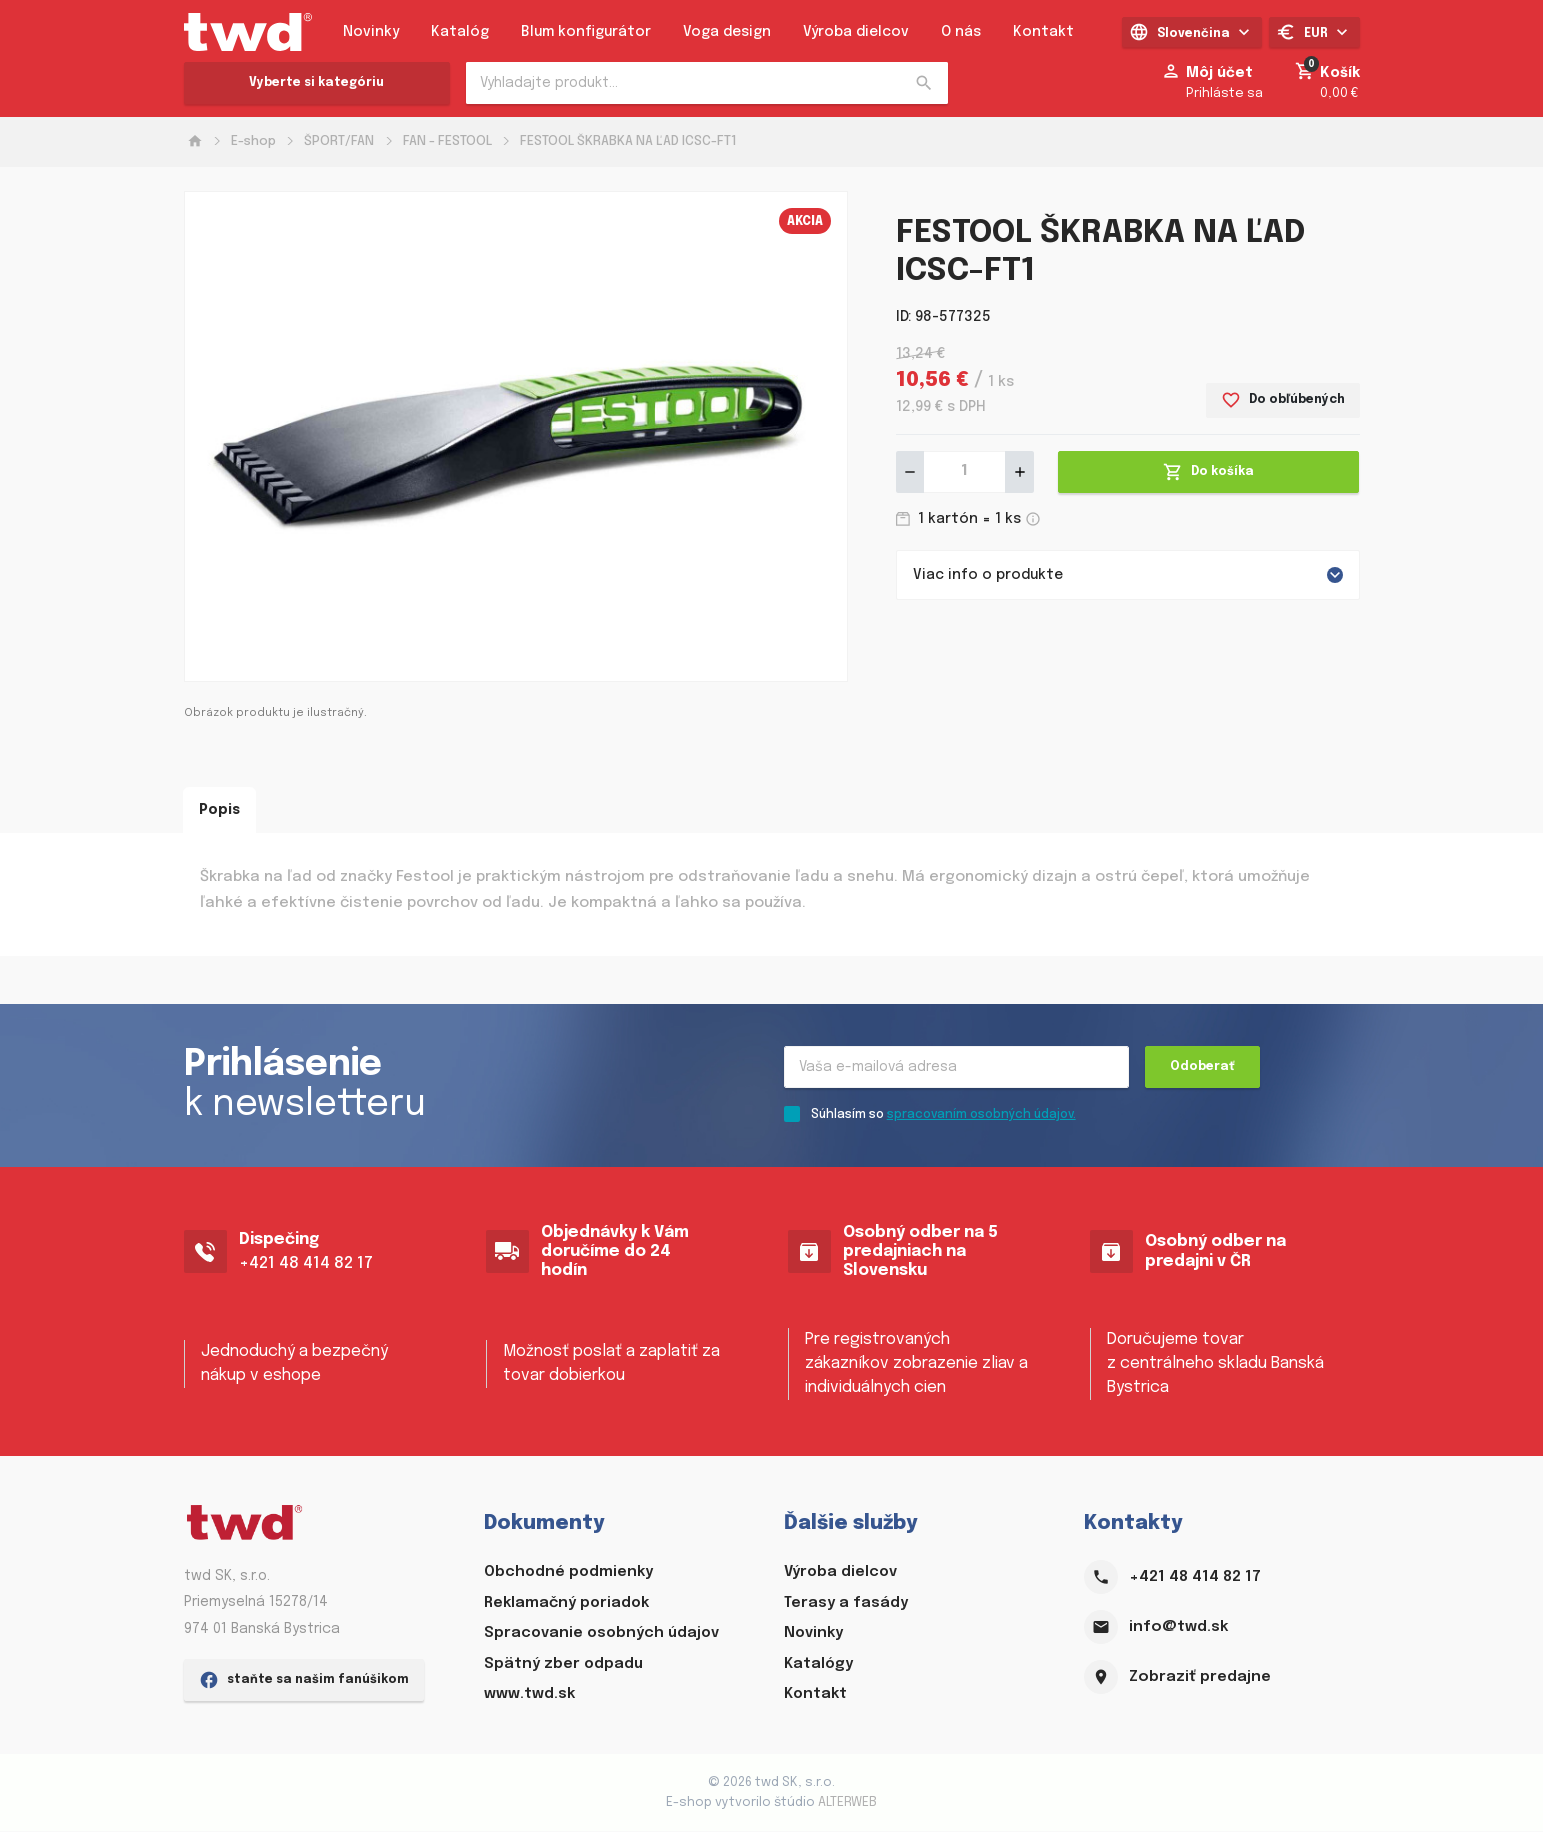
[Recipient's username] (956, 1068)
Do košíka (1208, 472)
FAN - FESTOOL (447, 141)
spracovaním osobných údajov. (981, 1116)
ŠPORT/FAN (339, 141)
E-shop (253, 141)
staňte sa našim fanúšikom (304, 1797)
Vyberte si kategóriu (316, 83)
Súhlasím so (943, 1116)
